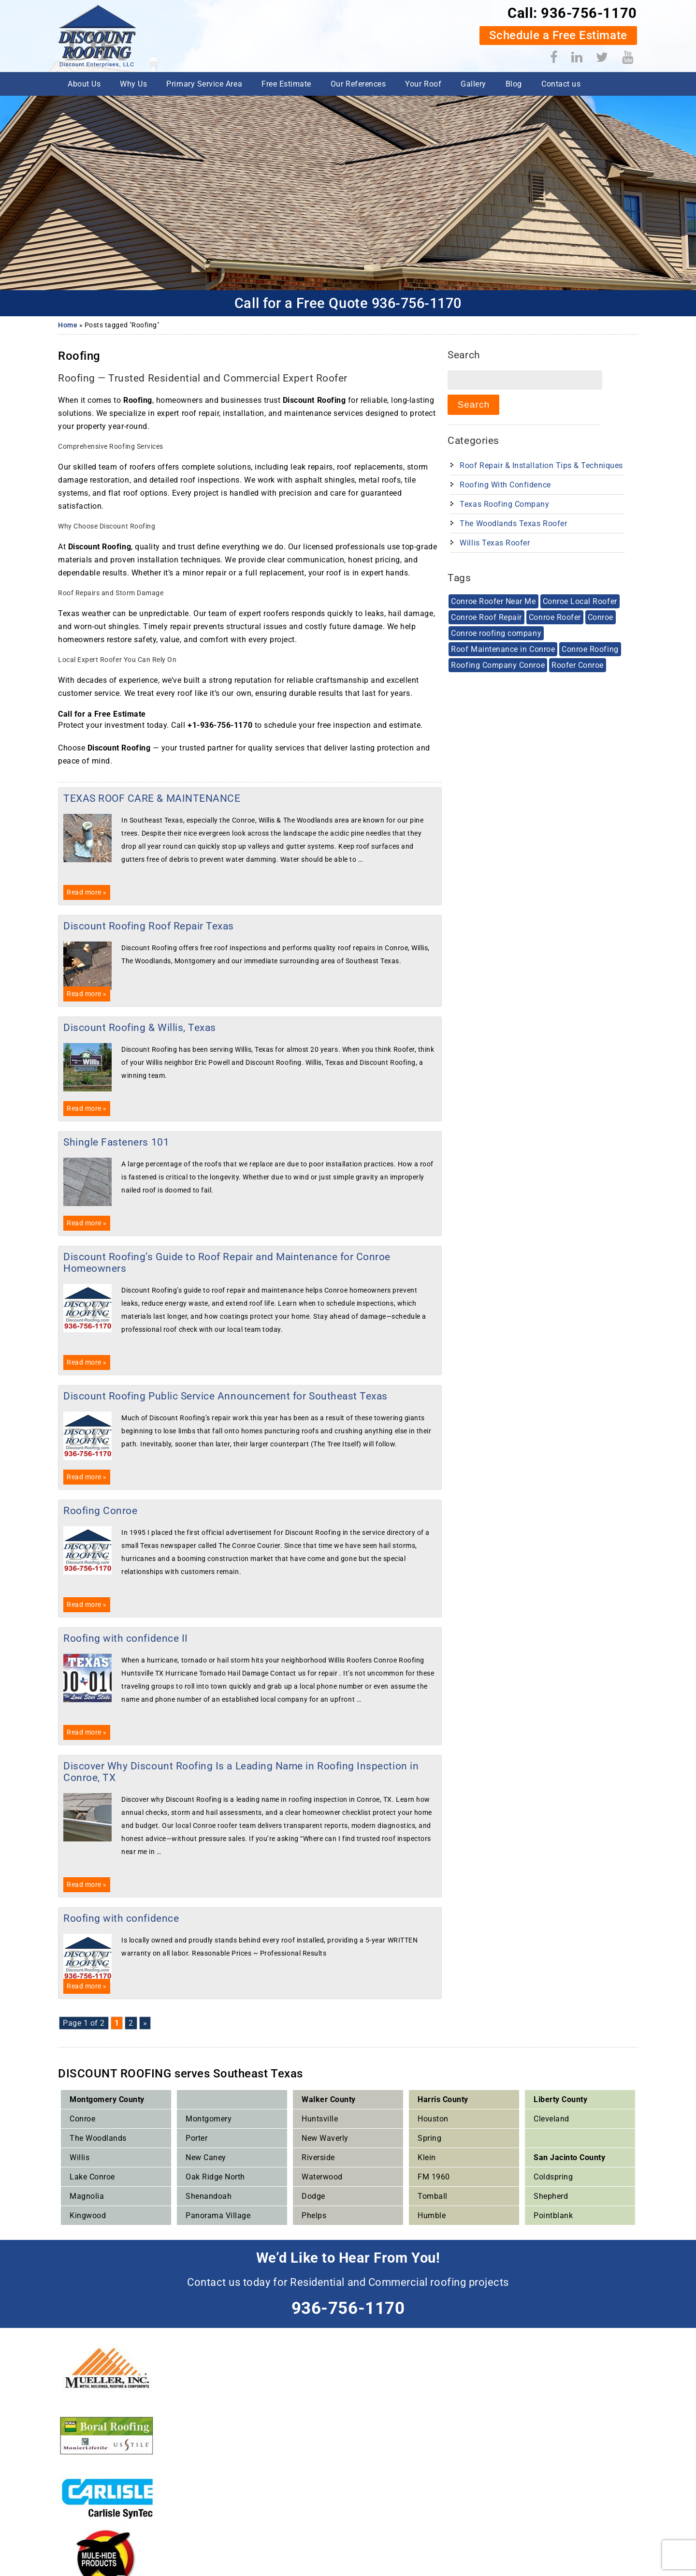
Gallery (473, 83)
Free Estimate (286, 83)
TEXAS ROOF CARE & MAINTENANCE (151, 798)
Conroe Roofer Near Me (493, 601)
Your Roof (423, 83)
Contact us (560, 83)
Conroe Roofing (590, 649)
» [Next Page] (145, 2023)
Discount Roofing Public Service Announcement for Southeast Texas (225, 1396)
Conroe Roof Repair (486, 617)
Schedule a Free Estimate (558, 35)
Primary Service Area (204, 83)
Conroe (600, 617)
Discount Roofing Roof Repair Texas (148, 926)
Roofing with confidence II (125, 1638)
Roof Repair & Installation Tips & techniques (541, 465)
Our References (358, 83)
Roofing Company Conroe (498, 665)
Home (67, 325)
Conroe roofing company (496, 633)
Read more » (87, 892)
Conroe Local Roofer (580, 601)
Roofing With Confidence (505, 484)
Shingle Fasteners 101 (116, 1142)
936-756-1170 (589, 13)
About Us (84, 83)
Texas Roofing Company (504, 504)
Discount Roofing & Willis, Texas (139, 1027)
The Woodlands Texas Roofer (513, 523)
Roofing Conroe (100, 1510)
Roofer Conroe (577, 665)
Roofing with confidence (121, 1918)
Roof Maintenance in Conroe (503, 649)
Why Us (133, 83)
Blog (514, 83)
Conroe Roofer (555, 617)
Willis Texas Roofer (495, 542)
